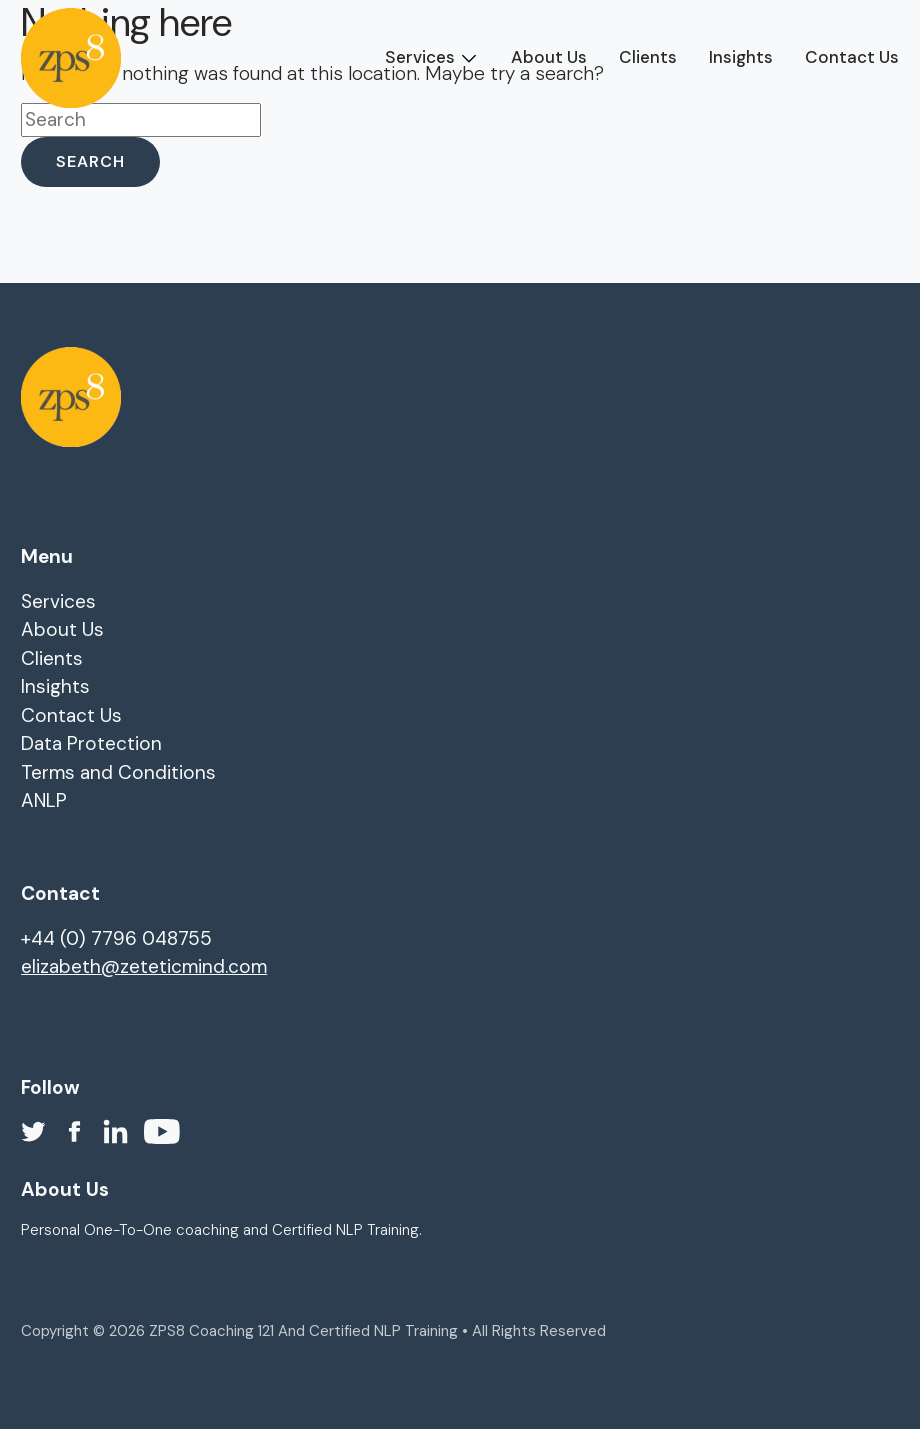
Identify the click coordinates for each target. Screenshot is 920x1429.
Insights (741, 57)
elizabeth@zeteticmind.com (144, 966)
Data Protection (91, 743)
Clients (648, 57)
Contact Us (852, 57)
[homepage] (71, 58)
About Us (549, 57)
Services (420, 57)
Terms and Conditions (118, 772)
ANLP (44, 800)
